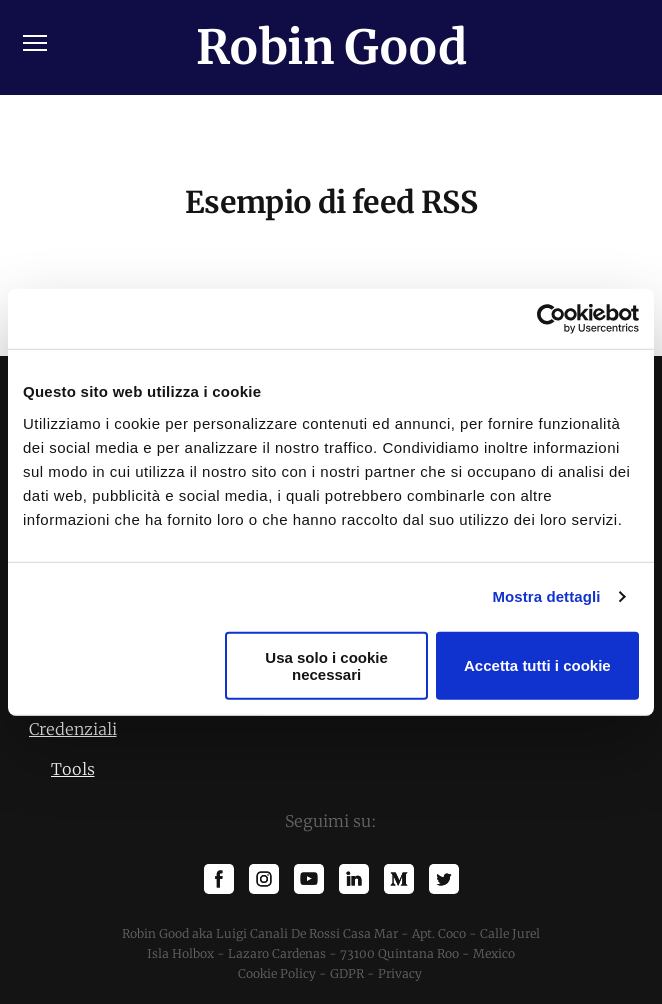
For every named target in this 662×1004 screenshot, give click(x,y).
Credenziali (73, 729)
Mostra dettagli (546, 596)
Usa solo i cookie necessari (326, 665)
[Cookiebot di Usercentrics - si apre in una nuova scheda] (551, 319)
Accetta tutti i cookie (537, 665)
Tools (73, 769)
